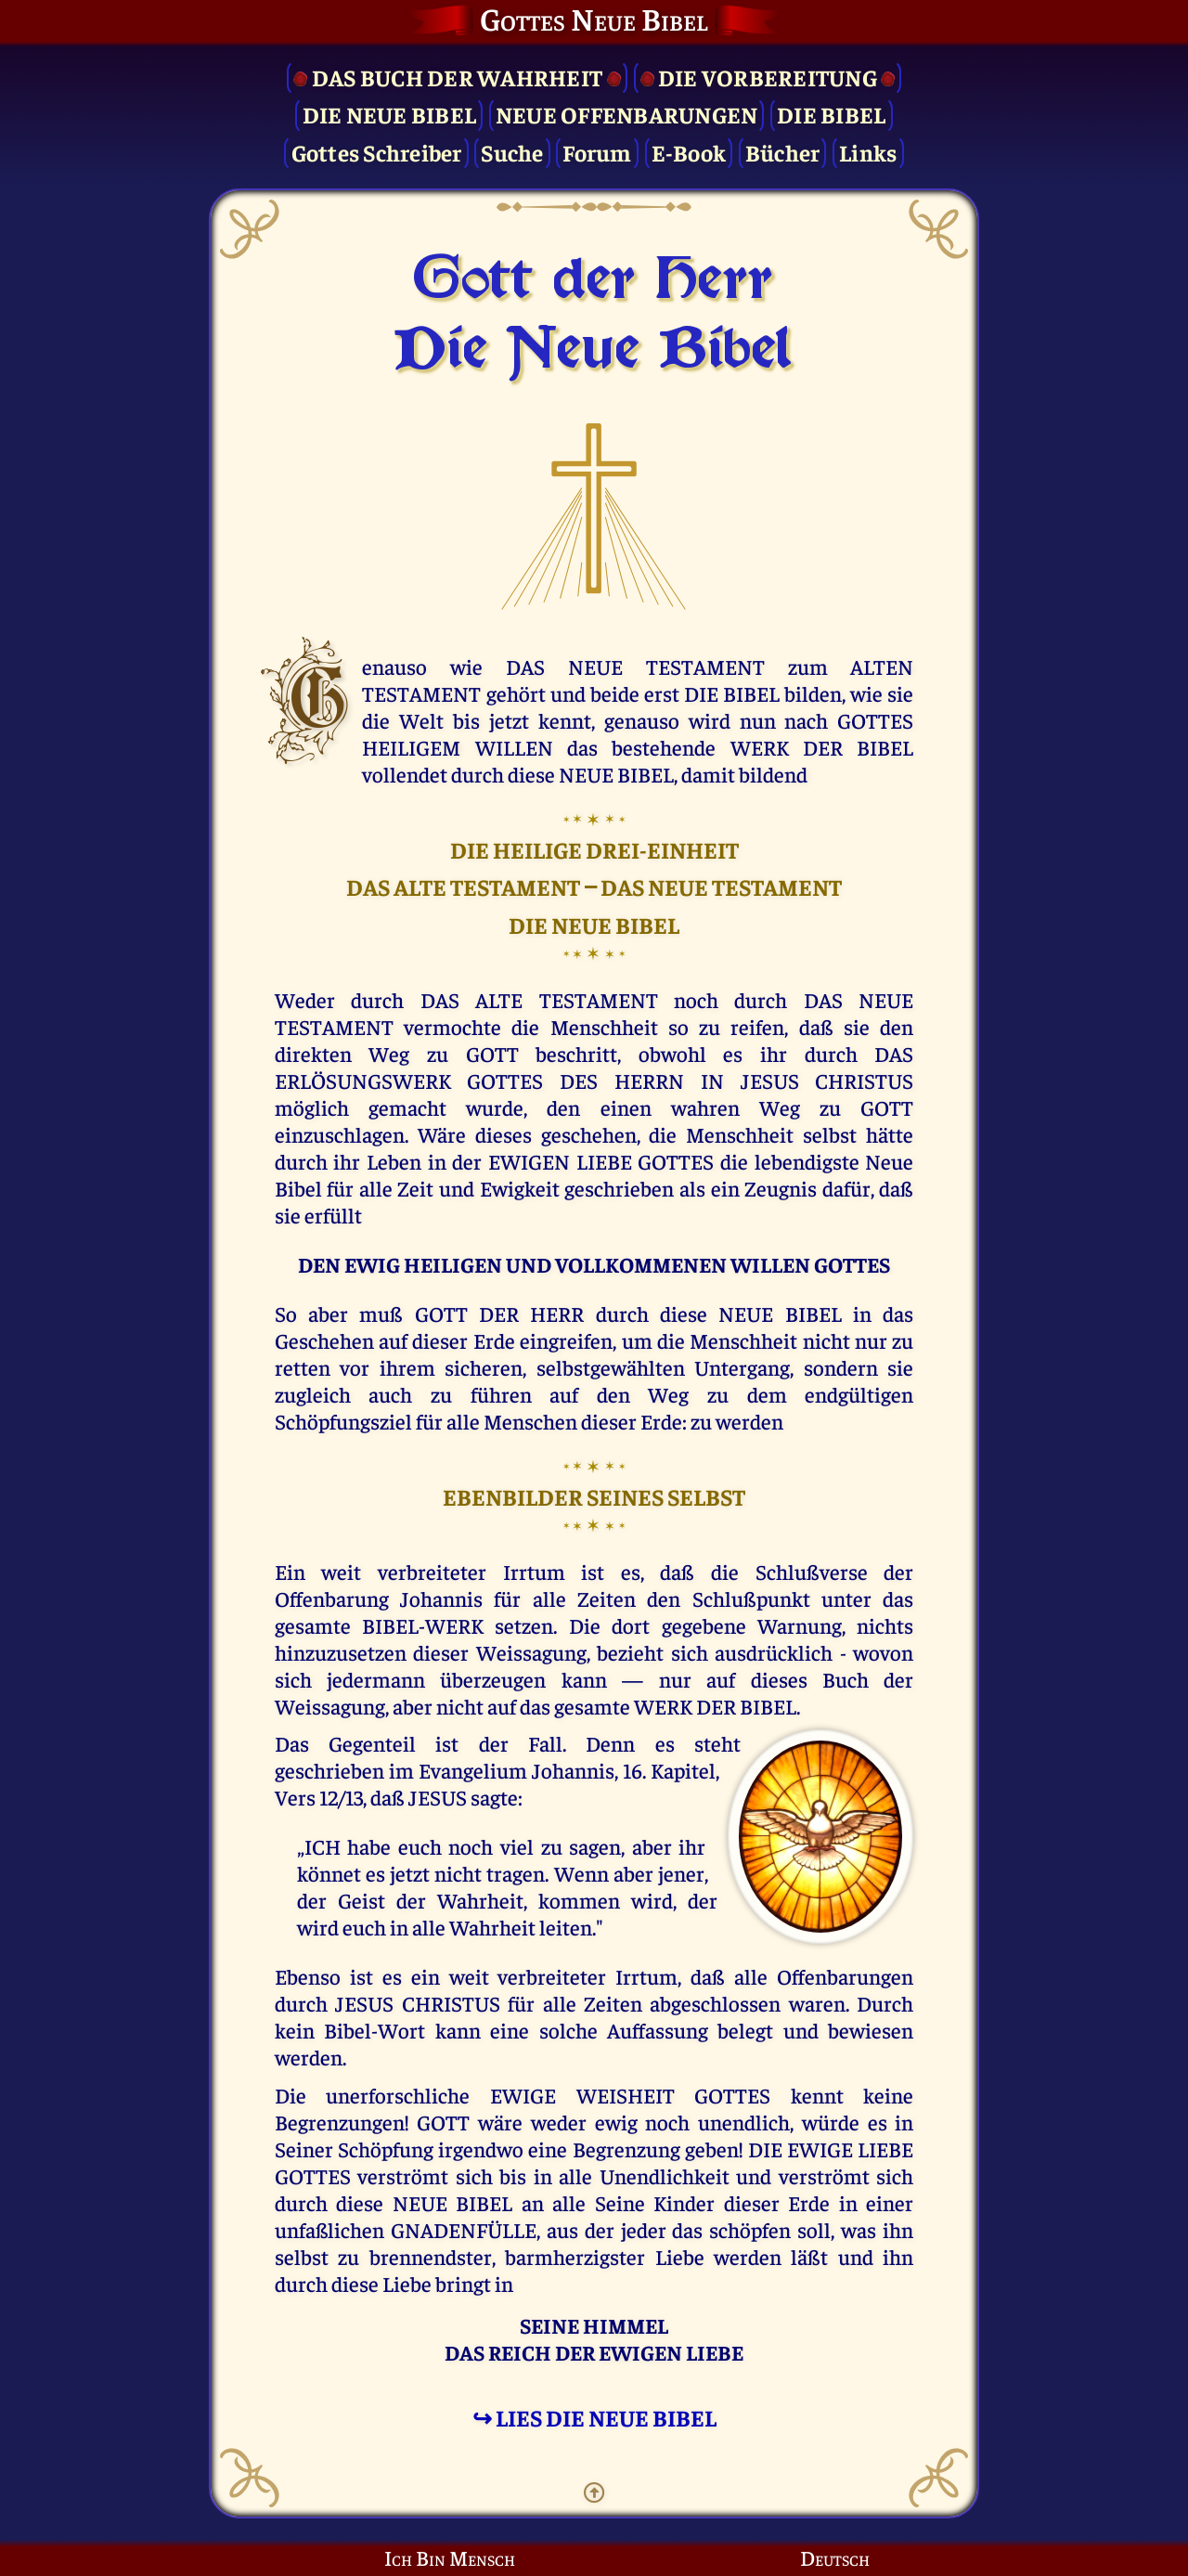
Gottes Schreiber (376, 151)
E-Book (689, 151)
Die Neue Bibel (390, 113)
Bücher (782, 151)
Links (868, 151)
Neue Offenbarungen (627, 113)
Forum (596, 151)
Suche (512, 151)
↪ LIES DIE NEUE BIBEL (594, 2416)
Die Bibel (831, 113)
